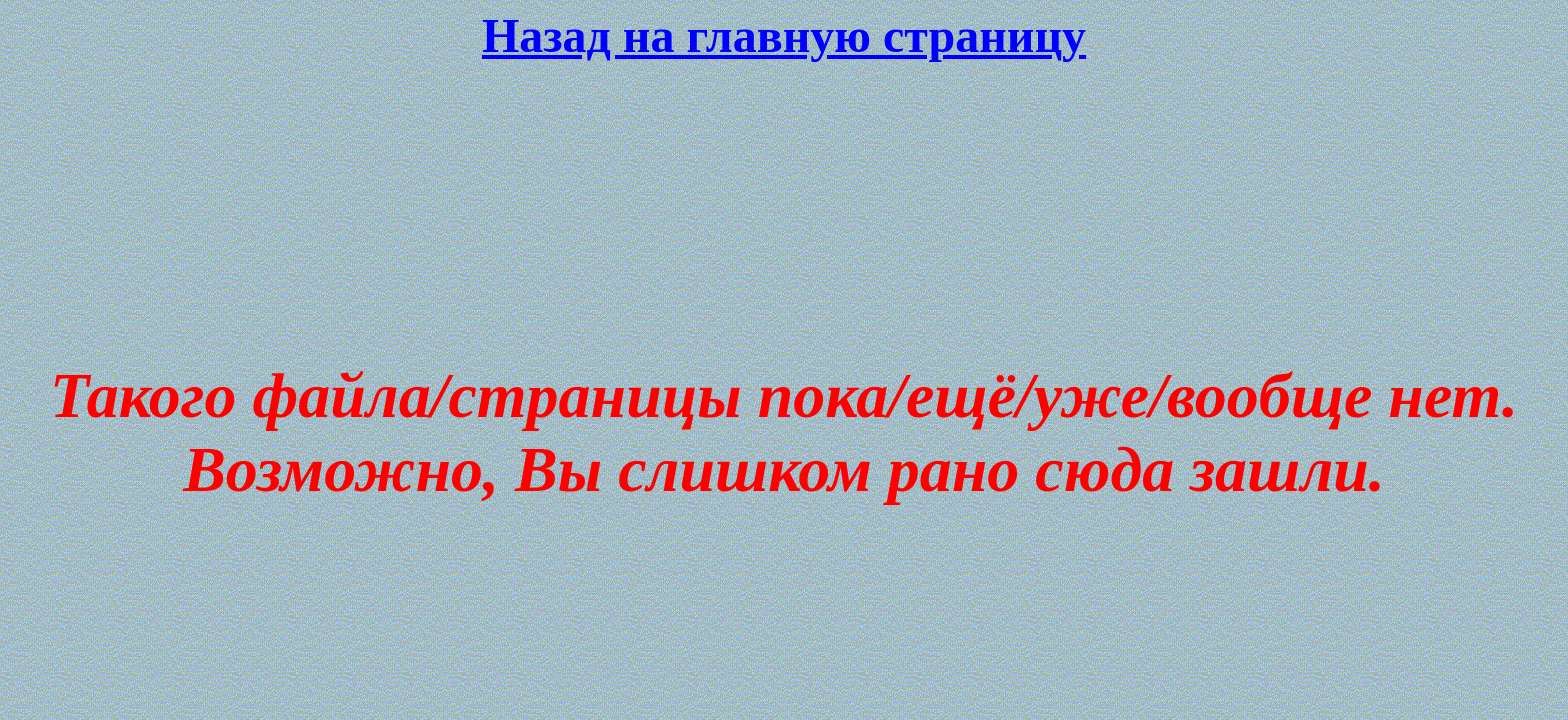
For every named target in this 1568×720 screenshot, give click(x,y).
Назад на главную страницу (784, 35)
